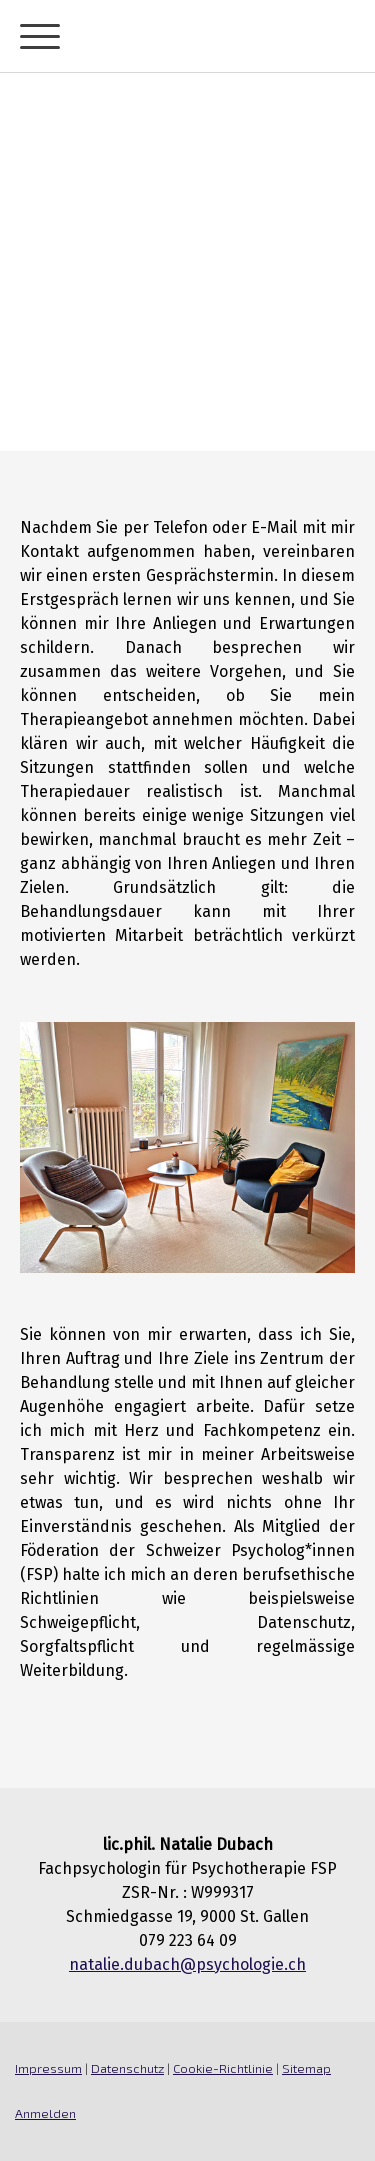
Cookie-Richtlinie (223, 2068)
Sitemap (306, 2068)
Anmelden (45, 2113)
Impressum (48, 2068)
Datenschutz (127, 2068)
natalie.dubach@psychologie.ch (187, 1964)
